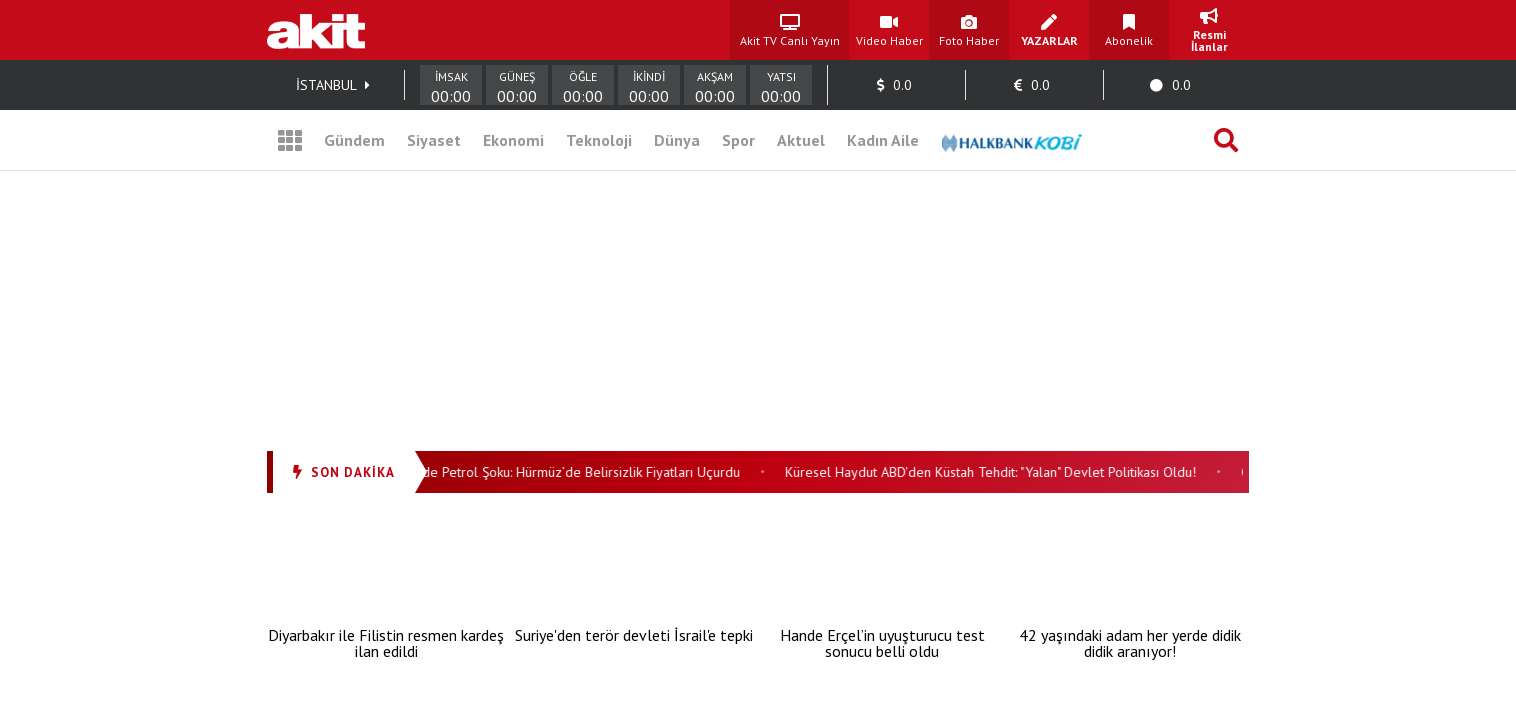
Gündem (354, 140)
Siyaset (434, 140)
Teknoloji (599, 140)
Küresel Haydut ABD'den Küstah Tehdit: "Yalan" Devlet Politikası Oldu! (996, 472)
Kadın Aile (883, 140)
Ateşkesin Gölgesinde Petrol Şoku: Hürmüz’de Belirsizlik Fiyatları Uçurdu (530, 472)
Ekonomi (513, 140)
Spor (738, 140)
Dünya (677, 140)
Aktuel (801, 140)
